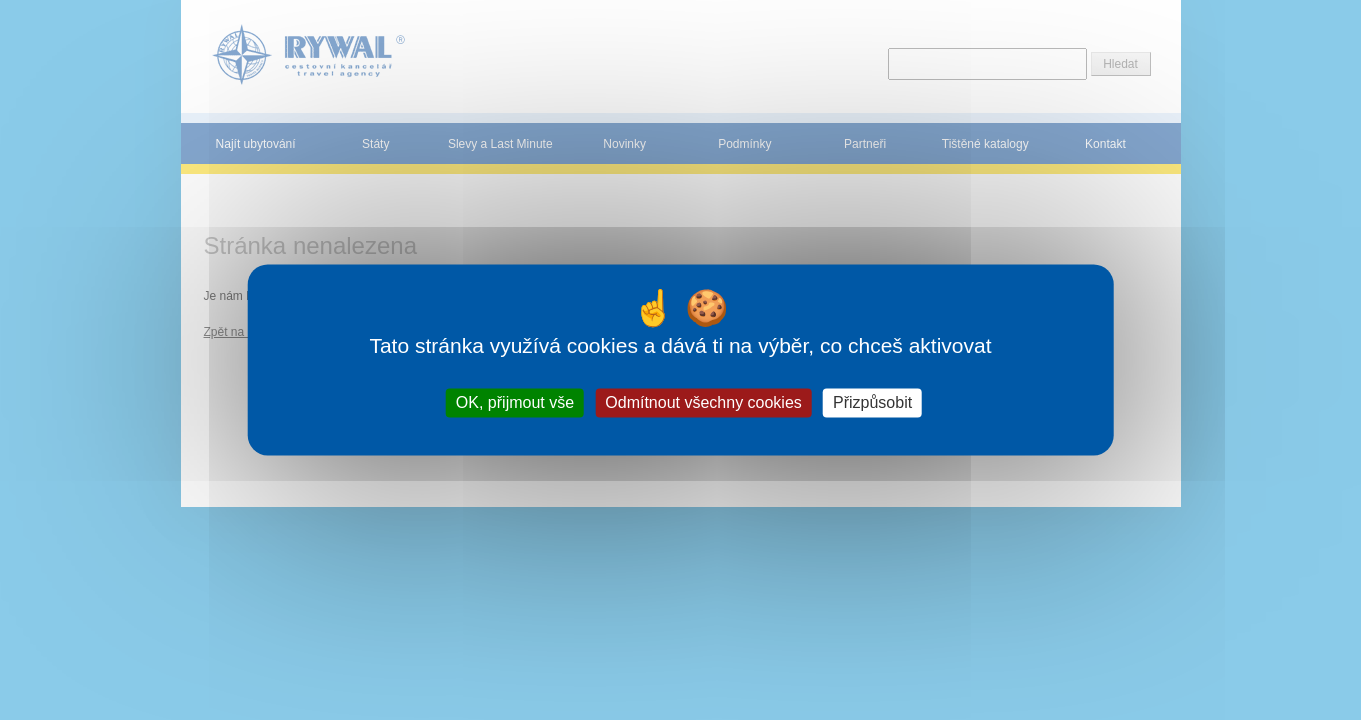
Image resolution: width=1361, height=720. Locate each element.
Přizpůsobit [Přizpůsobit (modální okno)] (872, 402)
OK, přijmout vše (515, 402)
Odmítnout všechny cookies (703, 402)
